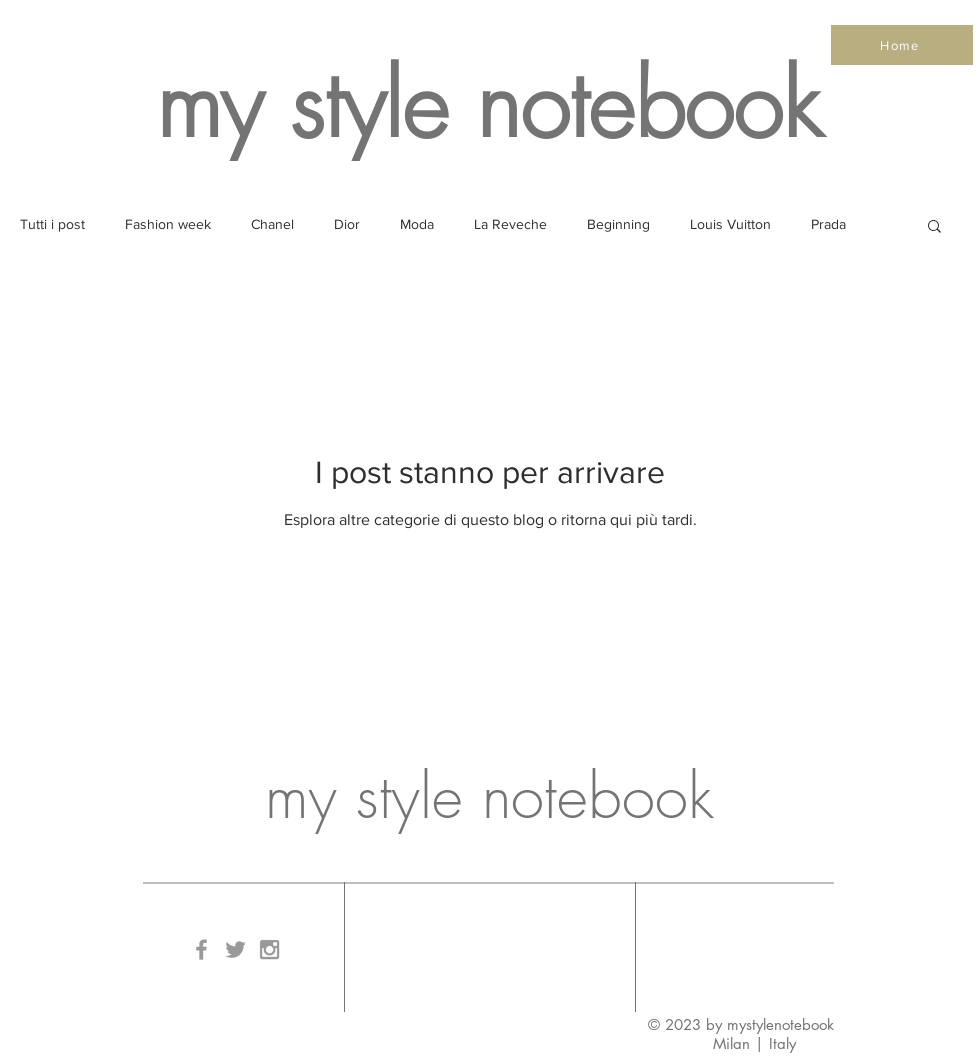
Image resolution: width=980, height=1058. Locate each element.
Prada (828, 224)
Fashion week (168, 224)
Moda (417, 224)
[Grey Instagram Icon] (269, 949)
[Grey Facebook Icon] (201, 949)
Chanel (272, 224)
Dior (347, 224)
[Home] (902, 45)
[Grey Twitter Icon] (235, 949)
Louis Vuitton (730, 224)
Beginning (618, 224)
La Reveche (510, 224)
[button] (934, 227)
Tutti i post (52, 224)
